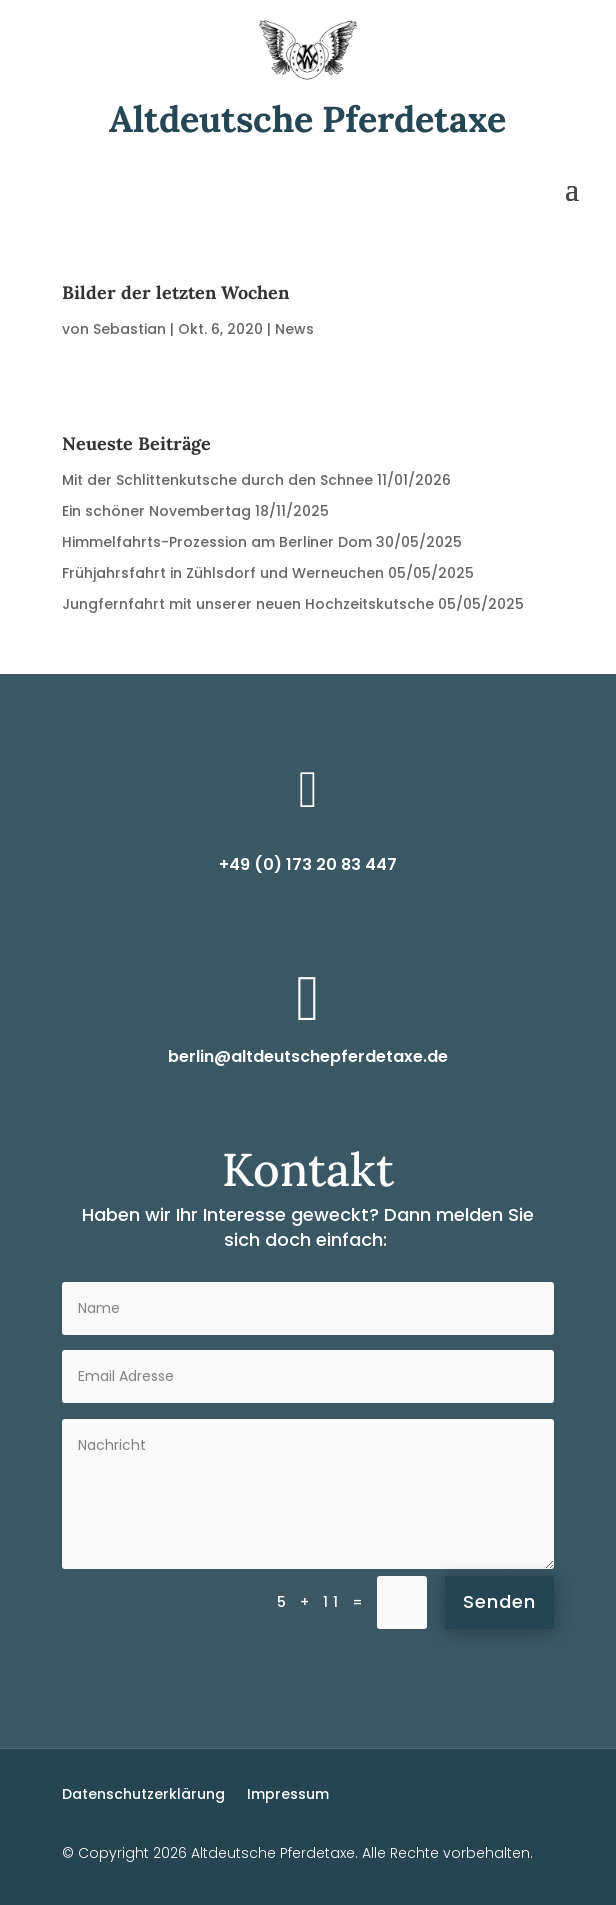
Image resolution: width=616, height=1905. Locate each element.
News (294, 329)
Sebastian (129, 329)
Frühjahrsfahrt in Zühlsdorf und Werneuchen (223, 573)
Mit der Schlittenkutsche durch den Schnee (217, 480)
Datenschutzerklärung (143, 1792)
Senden (499, 1601)
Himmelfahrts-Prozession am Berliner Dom (217, 542)
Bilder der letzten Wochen (175, 292)
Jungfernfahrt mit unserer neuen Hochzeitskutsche (248, 604)
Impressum (288, 1792)
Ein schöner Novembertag (156, 511)
